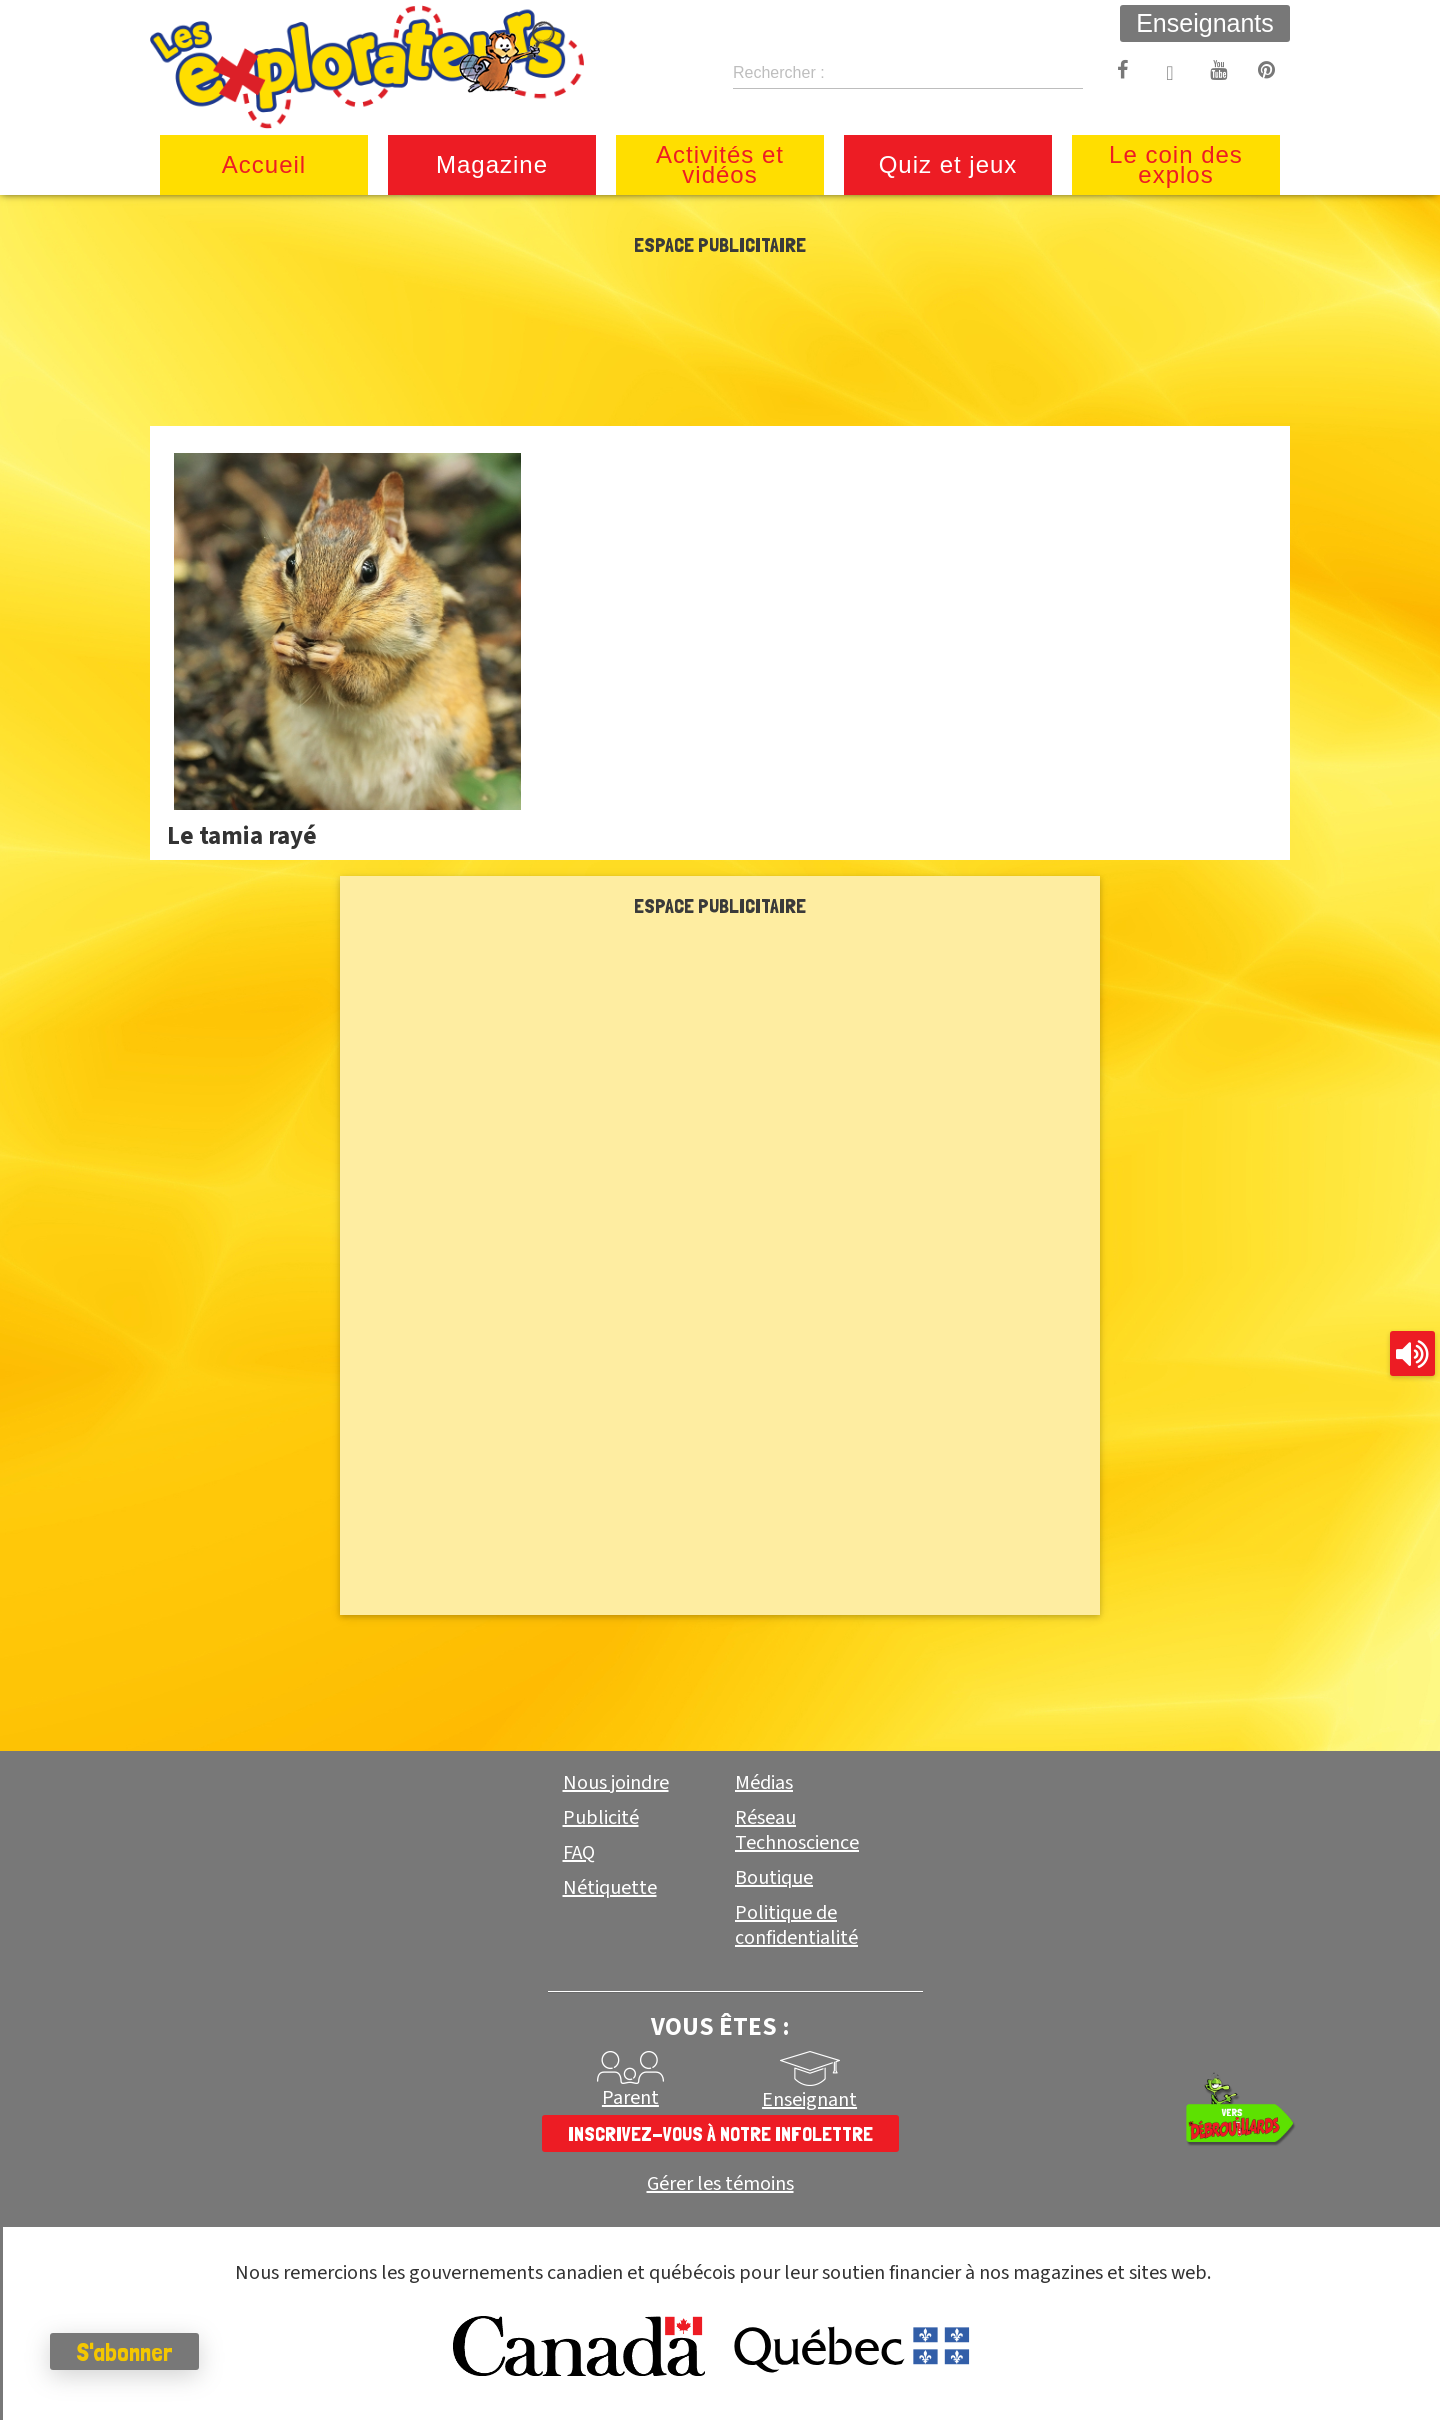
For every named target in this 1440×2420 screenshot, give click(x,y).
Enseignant (809, 2100)
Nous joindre (616, 1783)
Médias (764, 1783)
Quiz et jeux (948, 164)
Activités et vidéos (720, 164)
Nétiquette (610, 1888)
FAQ (579, 1853)
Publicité (601, 1818)
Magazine (492, 164)
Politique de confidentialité (796, 1925)
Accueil (264, 164)
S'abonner (124, 2352)
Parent (630, 2098)
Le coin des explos (1176, 164)
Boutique (774, 1878)
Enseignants (1205, 23)
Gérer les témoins (720, 2184)
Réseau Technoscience (797, 1830)
